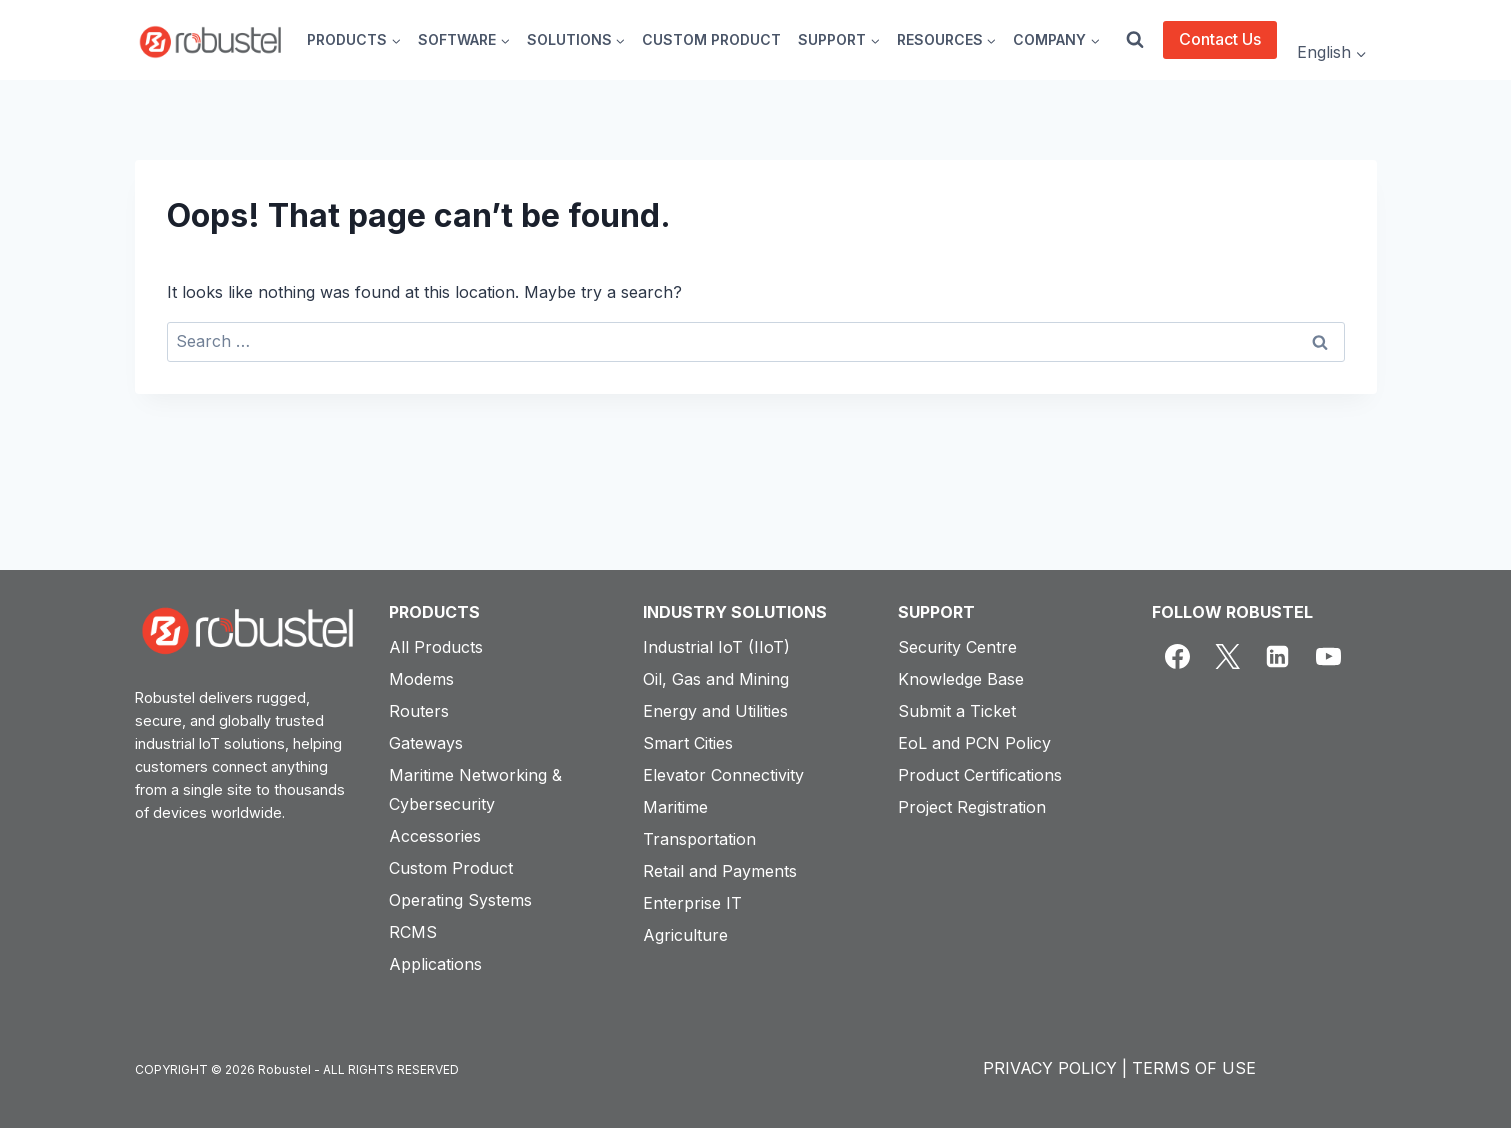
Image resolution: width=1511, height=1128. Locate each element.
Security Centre (957, 647)
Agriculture (685, 935)
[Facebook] (1177, 657)
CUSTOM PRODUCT (711, 39)
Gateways (426, 743)
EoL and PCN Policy (974, 743)
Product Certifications (980, 775)
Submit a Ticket (957, 711)
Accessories (435, 836)
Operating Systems (460, 900)
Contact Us (1220, 39)
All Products (436, 647)
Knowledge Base (961, 679)
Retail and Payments (720, 871)
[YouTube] (1328, 657)
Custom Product (451, 868)
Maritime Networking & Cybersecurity (475, 789)
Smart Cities (688, 743)
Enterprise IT (692, 903)
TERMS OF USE (1194, 1068)
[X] (1227, 657)
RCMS (413, 932)
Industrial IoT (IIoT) (716, 647)
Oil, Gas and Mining (716, 679)
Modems (421, 679)
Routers (419, 711)
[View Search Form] (1135, 40)
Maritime (675, 807)
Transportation (699, 839)
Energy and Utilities (715, 711)
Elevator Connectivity (723, 775)
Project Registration (972, 807)
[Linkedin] (1278, 657)
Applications (435, 964)
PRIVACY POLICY (1050, 1068)
